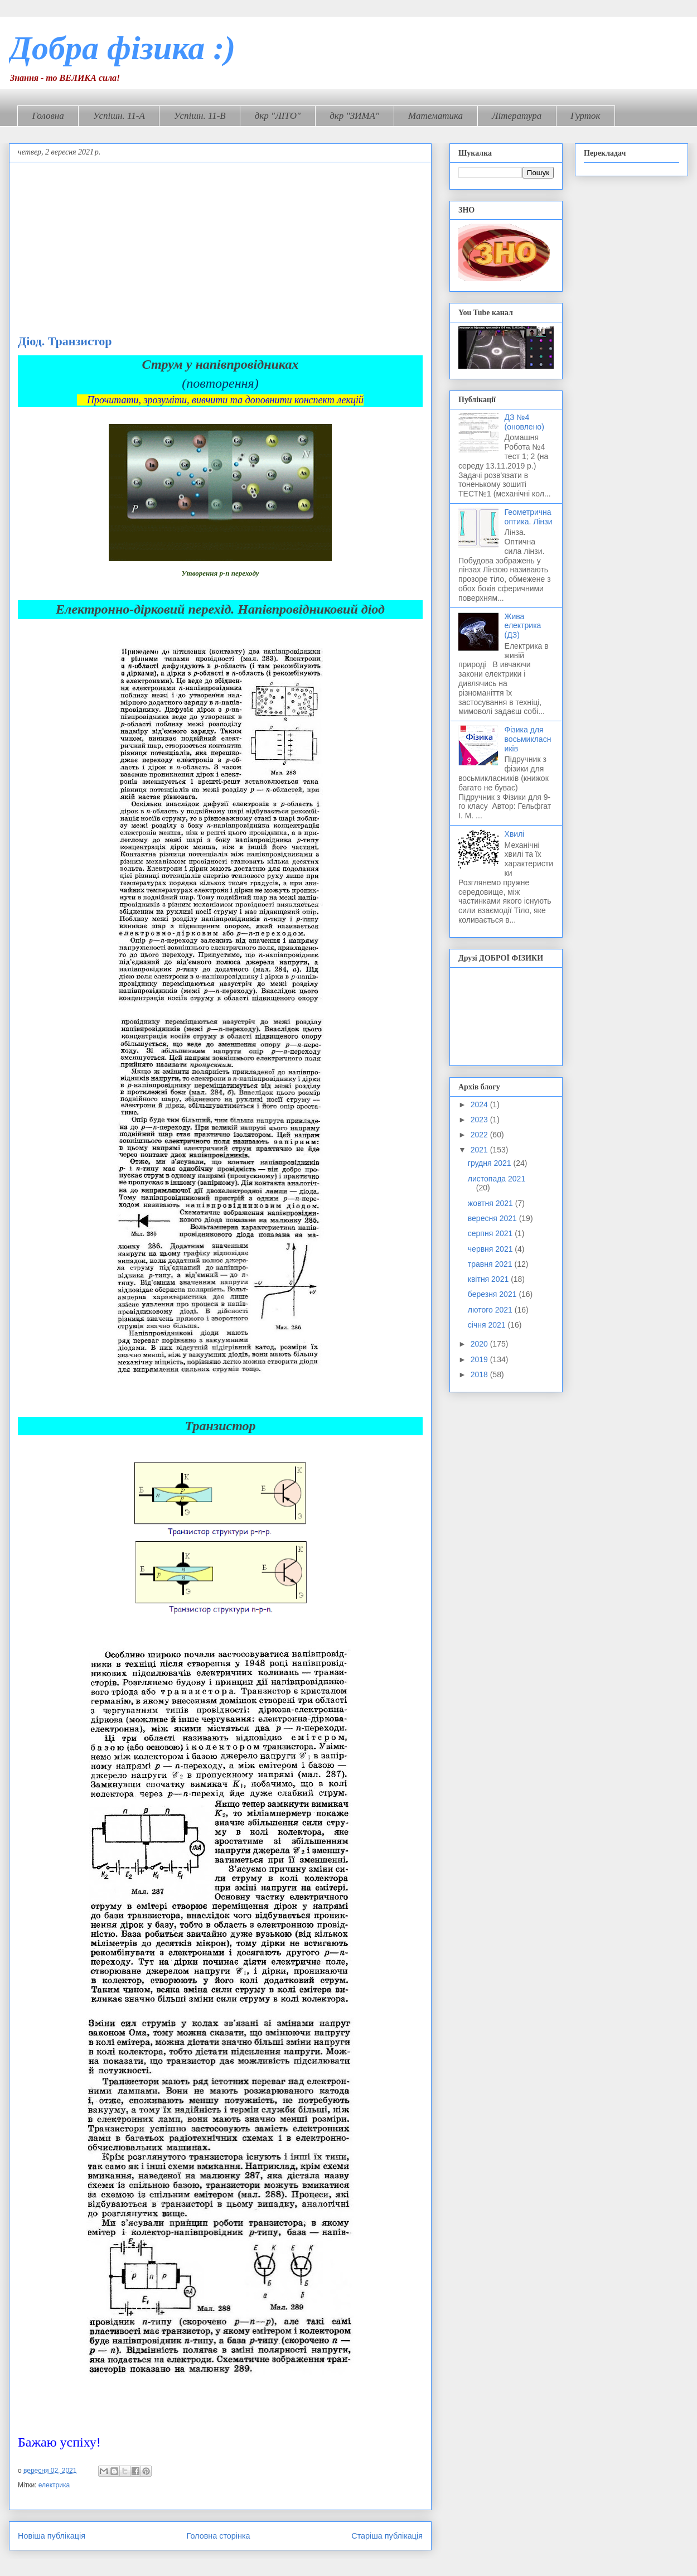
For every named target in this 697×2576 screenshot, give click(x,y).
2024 (480, 1104)
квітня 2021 (489, 1279)
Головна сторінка (218, 2535)
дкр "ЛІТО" (278, 115)
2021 (480, 1149)
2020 (480, 1343)
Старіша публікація (387, 2535)
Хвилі (515, 833)
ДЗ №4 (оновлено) (524, 422)
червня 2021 (491, 1248)
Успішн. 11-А (119, 115)
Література (516, 115)
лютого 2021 (491, 1309)
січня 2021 (488, 1324)
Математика (435, 115)
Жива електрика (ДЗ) (523, 626)
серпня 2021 (491, 1233)
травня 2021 (491, 1264)
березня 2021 (493, 1294)
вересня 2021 (493, 1218)
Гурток (585, 115)
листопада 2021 (496, 1178)
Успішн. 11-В (200, 115)
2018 (480, 1374)
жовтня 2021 (491, 1203)
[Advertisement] (220, 250)
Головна (48, 115)
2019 (480, 1359)
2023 (480, 1119)
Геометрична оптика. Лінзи (529, 517)
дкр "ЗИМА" (354, 115)
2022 (480, 1134)
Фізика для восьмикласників (528, 739)
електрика (54, 2485)
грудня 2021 (491, 1163)
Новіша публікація (51, 2535)
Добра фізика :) (122, 48)
